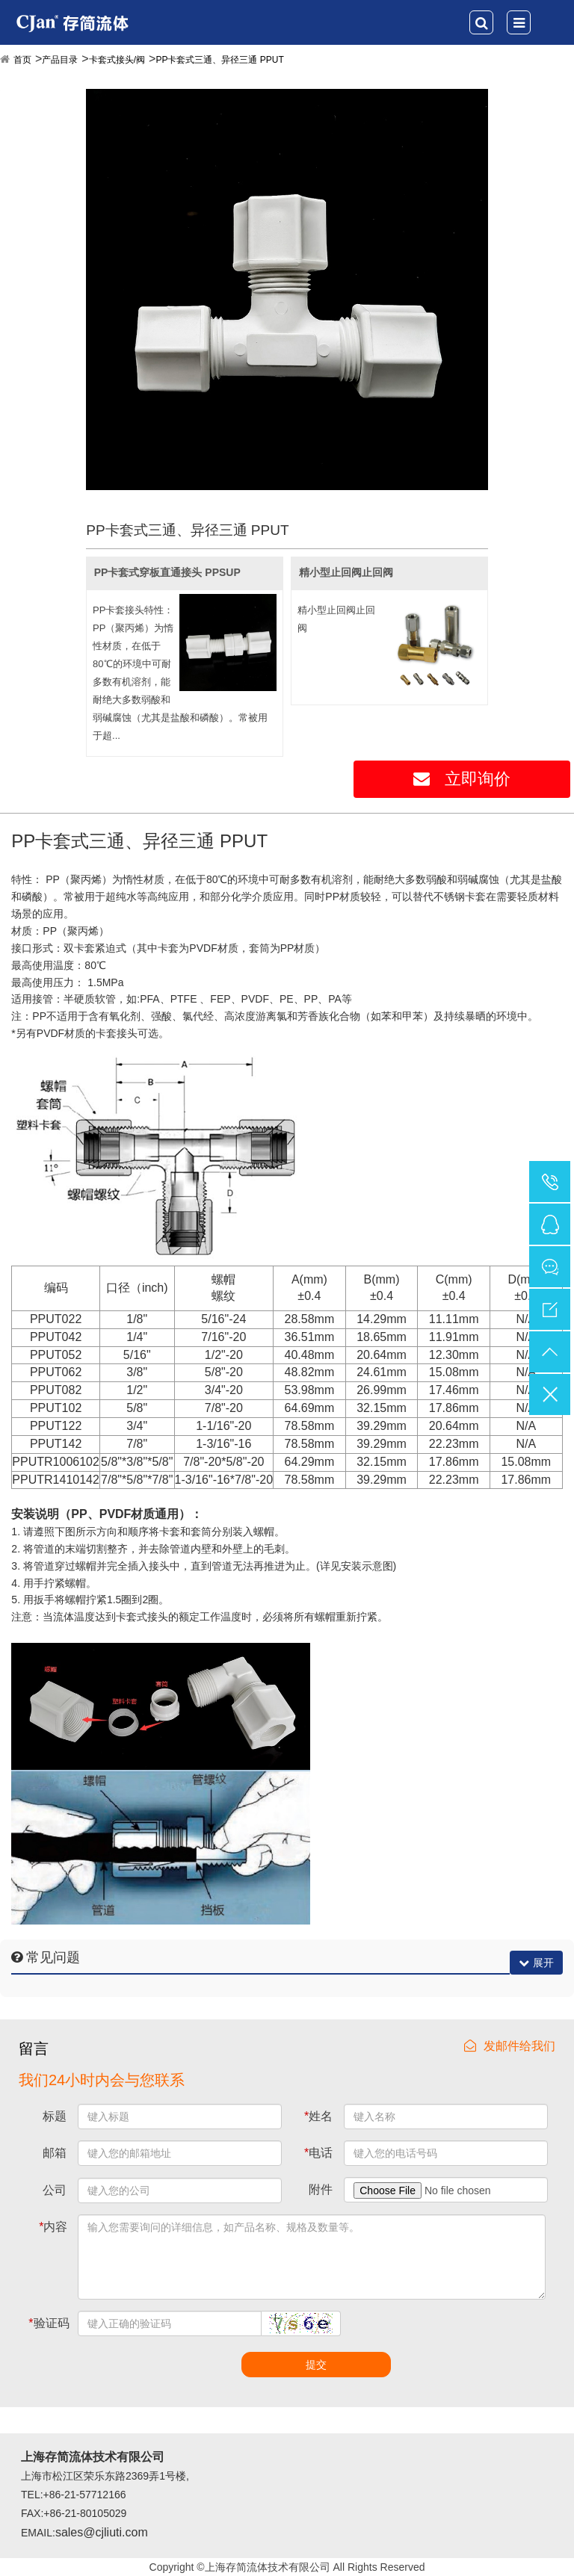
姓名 (318, 2116)
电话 (318, 2152)
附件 (321, 2189)
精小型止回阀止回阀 (346, 572)
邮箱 (55, 2152)
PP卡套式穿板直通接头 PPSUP (167, 572)
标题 (55, 2116)
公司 (55, 2190)
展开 (536, 1963)
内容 (53, 2226)
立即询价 (461, 779)
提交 (316, 2365)
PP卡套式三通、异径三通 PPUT (219, 60)
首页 (22, 60)
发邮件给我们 (509, 2046)
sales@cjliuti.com (101, 2532)
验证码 (48, 2323)
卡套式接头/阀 (117, 60)
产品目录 (60, 60)
